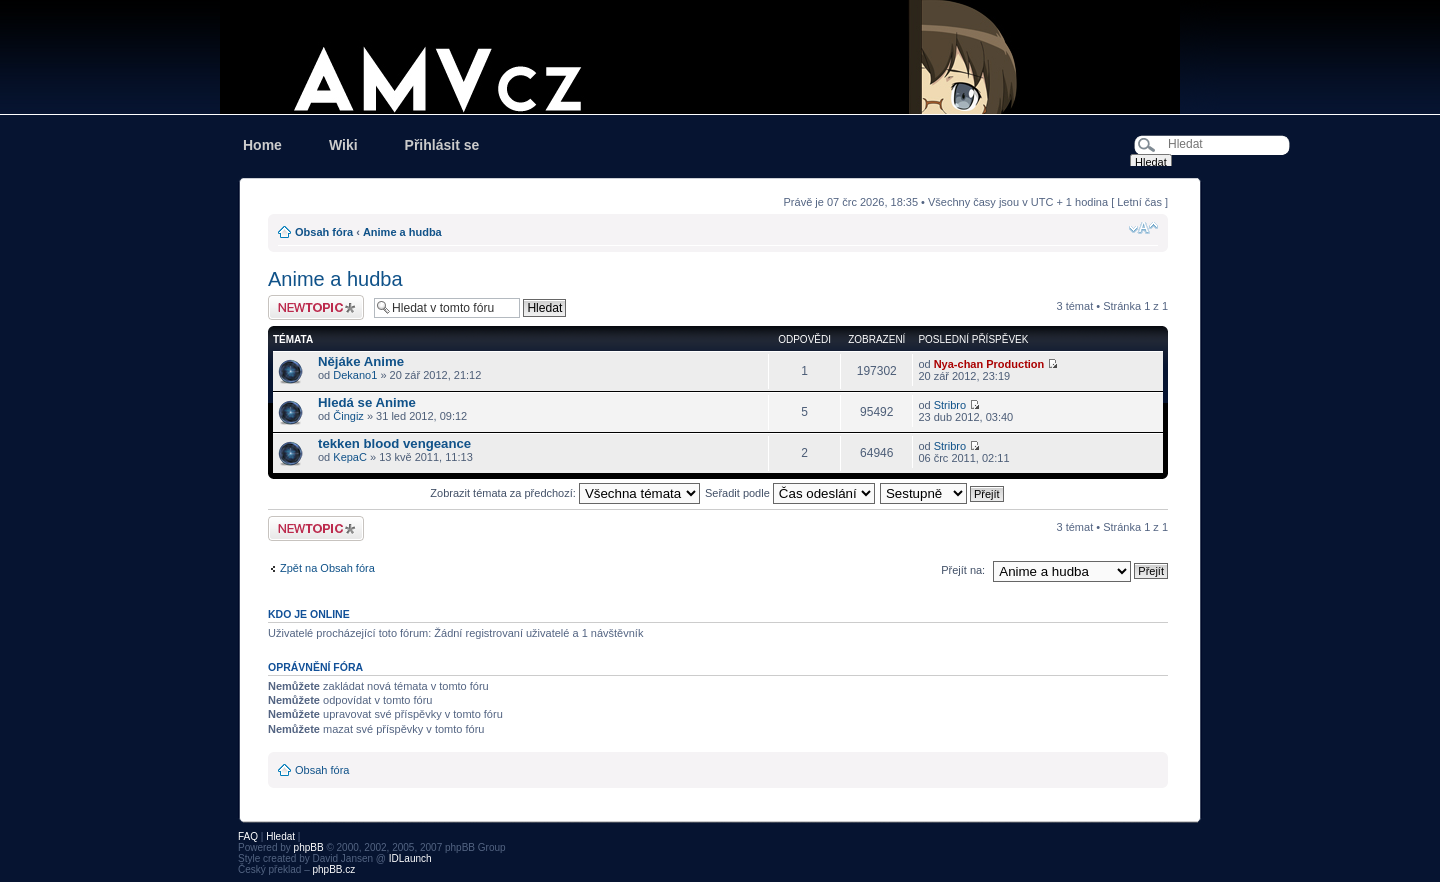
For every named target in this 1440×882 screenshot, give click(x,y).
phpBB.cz (333, 869)
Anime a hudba (402, 232)
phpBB (309, 847)
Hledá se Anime (367, 402)
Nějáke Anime (361, 361)
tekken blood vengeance (394, 443)
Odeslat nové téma (316, 307)
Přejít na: (963, 570)
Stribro (950, 405)
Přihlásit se (442, 145)
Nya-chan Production (989, 364)
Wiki (343, 145)
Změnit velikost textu (1143, 228)
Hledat (280, 836)
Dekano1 (355, 375)
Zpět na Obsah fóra (327, 568)
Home (262, 145)
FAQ (248, 836)
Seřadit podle (790, 493)
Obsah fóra (324, 232)
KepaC (350, 457)
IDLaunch (410, 858)
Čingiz (348, 416)
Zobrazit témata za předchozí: (565, 493)
